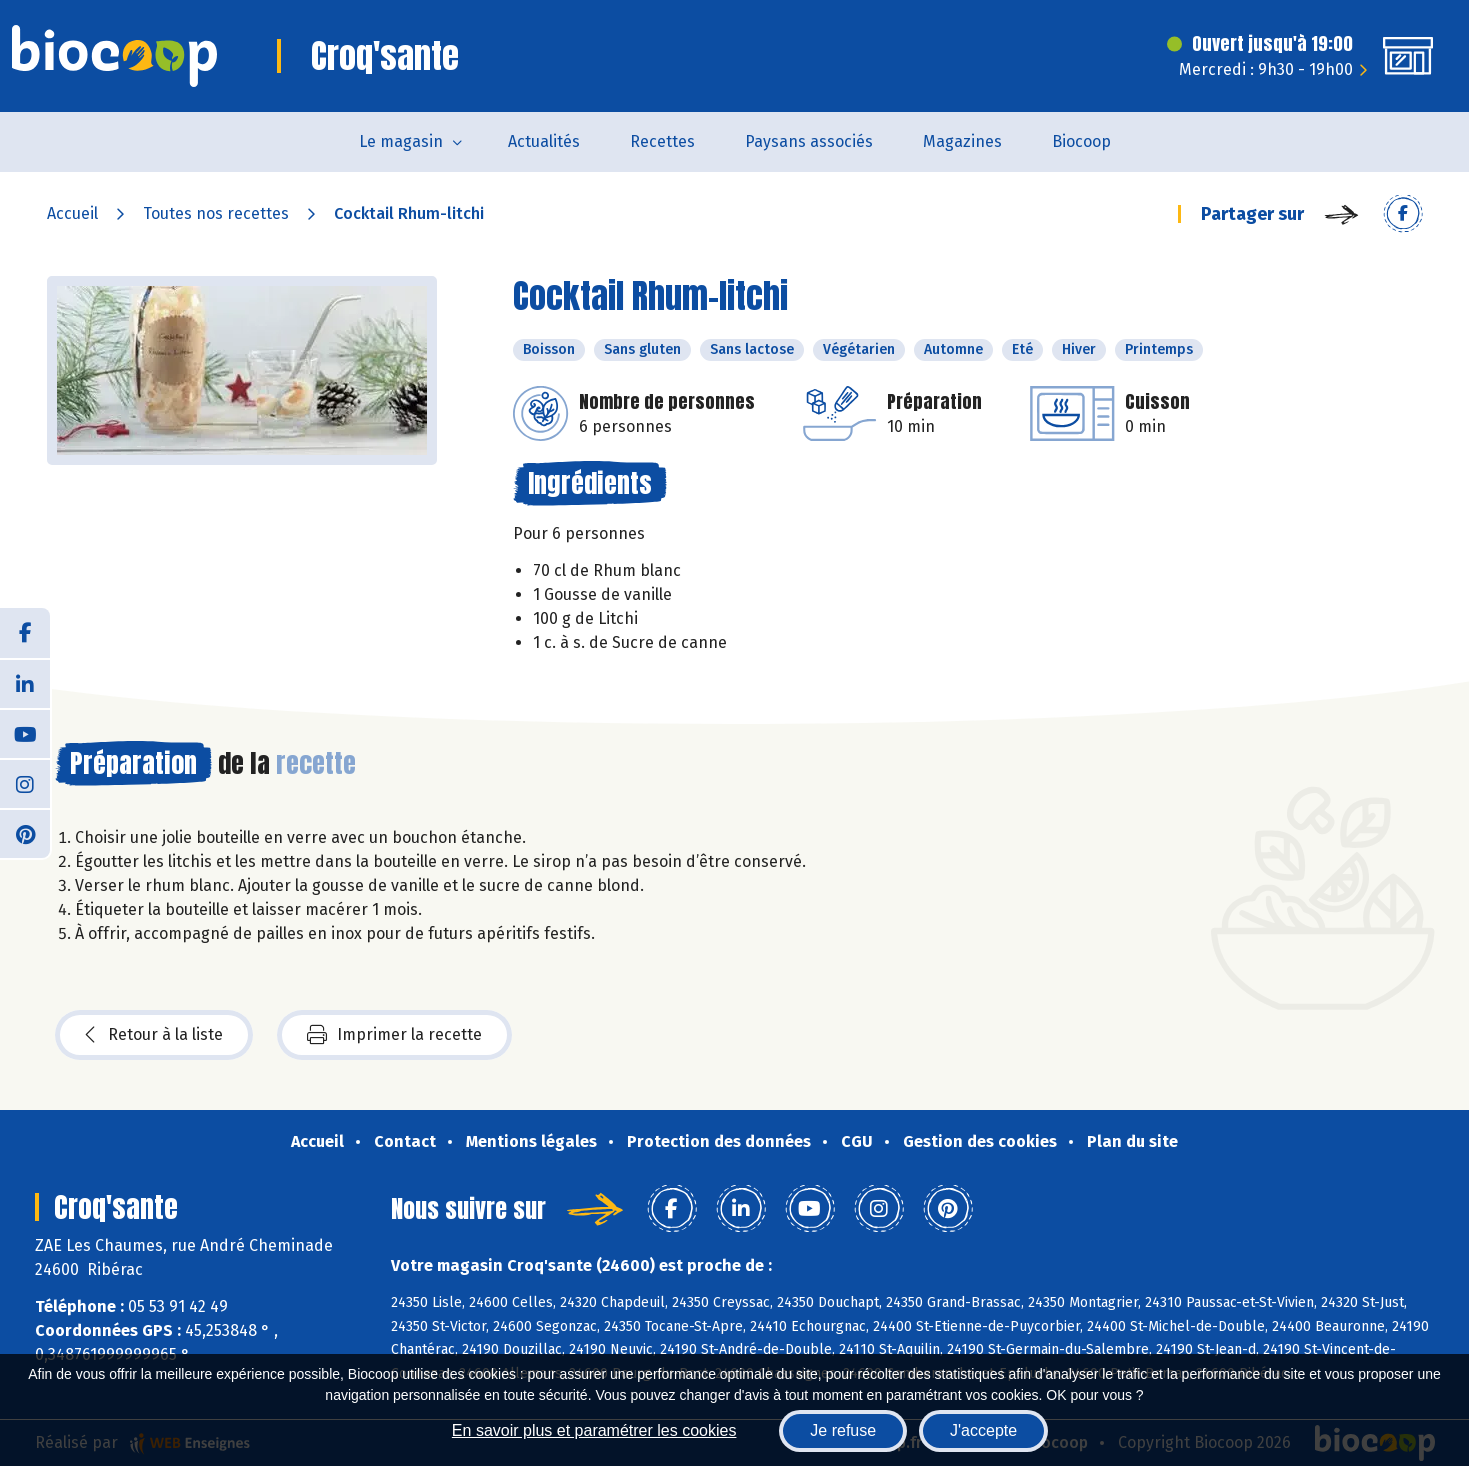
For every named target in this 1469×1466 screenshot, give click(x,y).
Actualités (544, 141)
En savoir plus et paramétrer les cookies (594, 1430)
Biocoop (1081, 141)
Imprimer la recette (394, 1035)
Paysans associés (809, 141)
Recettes (662, 141)
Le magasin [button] (401, 141)
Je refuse (843, 1430)
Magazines (962, 141)
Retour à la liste (154, 1035)
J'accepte (983, 1430)
